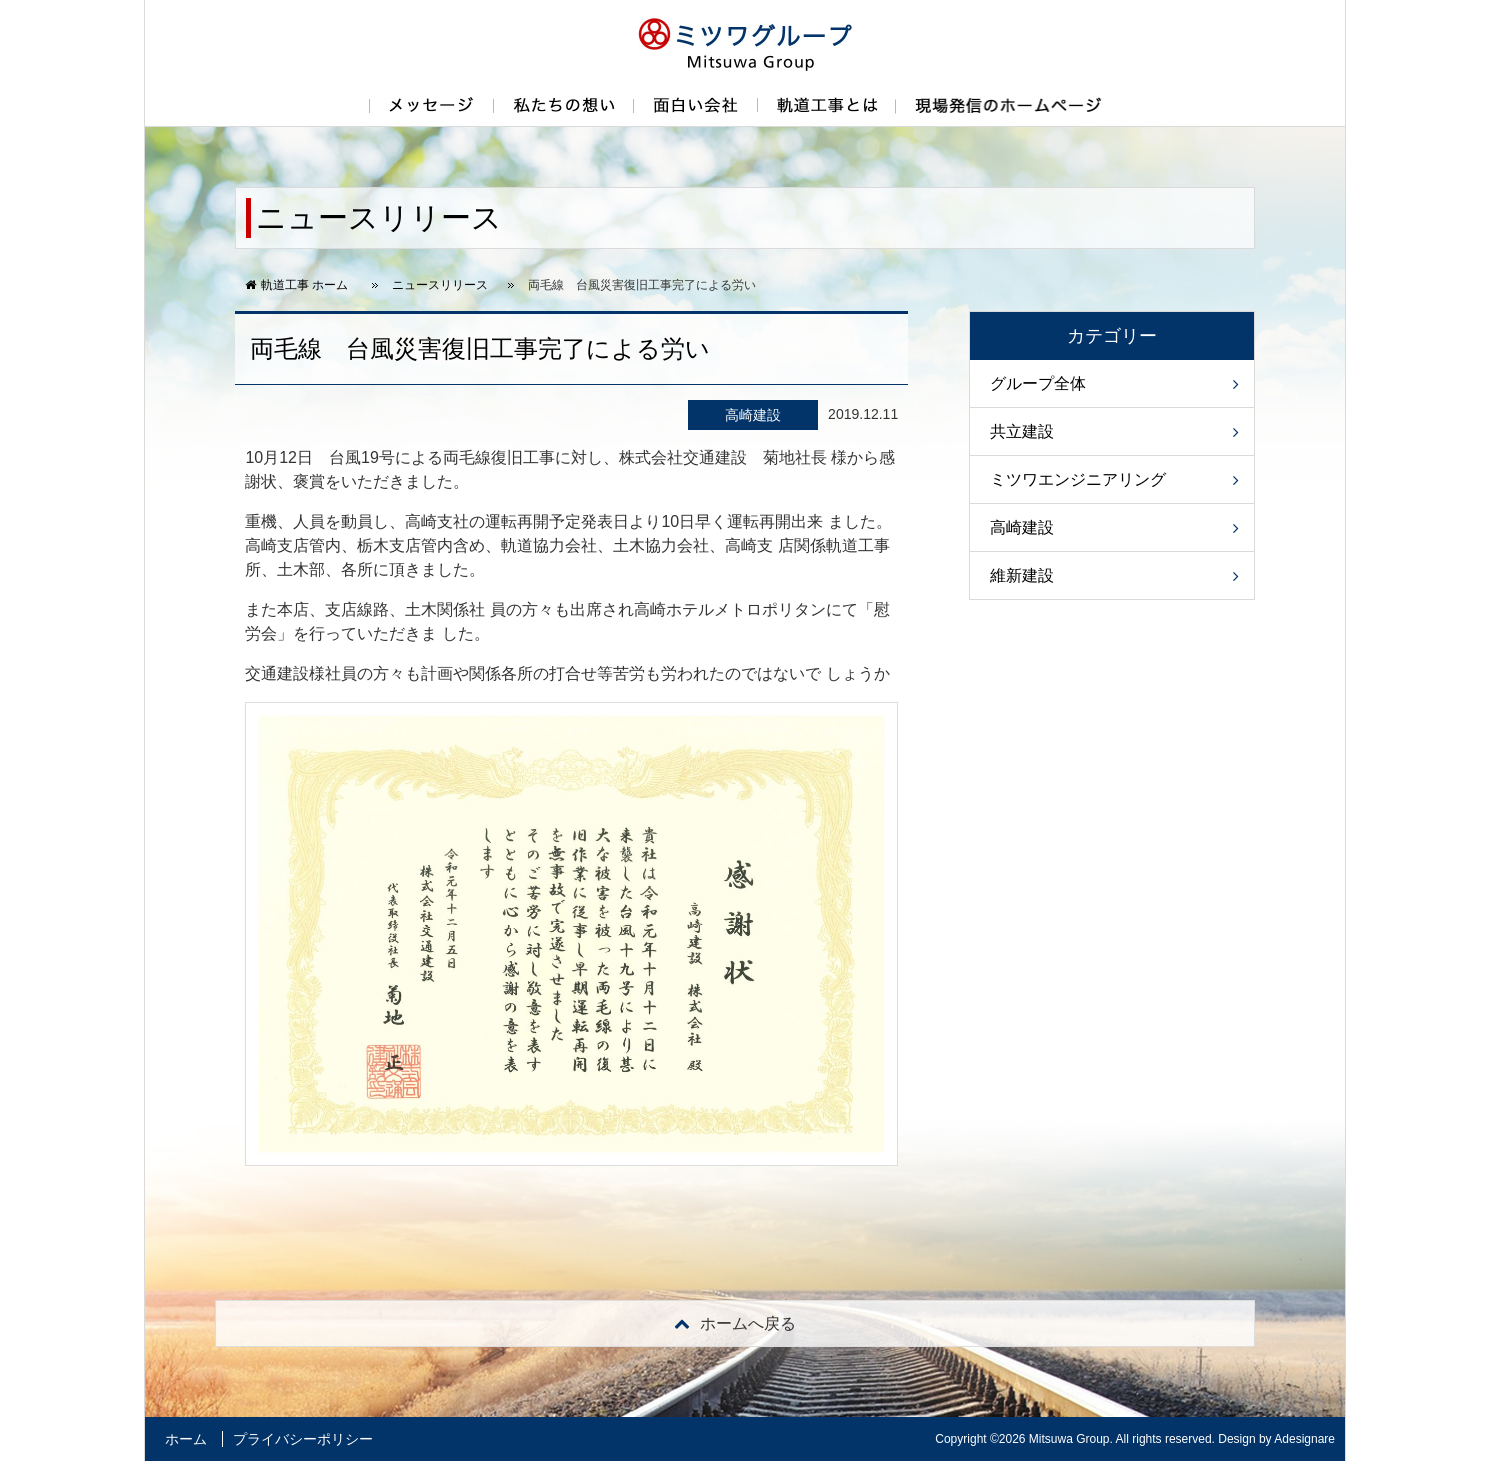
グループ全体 (1038, 383)
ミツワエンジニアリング (1078, 479)
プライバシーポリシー (303, 1439)
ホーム (186, 1439)
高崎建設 (1022, 527)
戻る (735, 1323)
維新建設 (1022, 575)
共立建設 (1022, 431)
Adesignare (1304, 1439)
